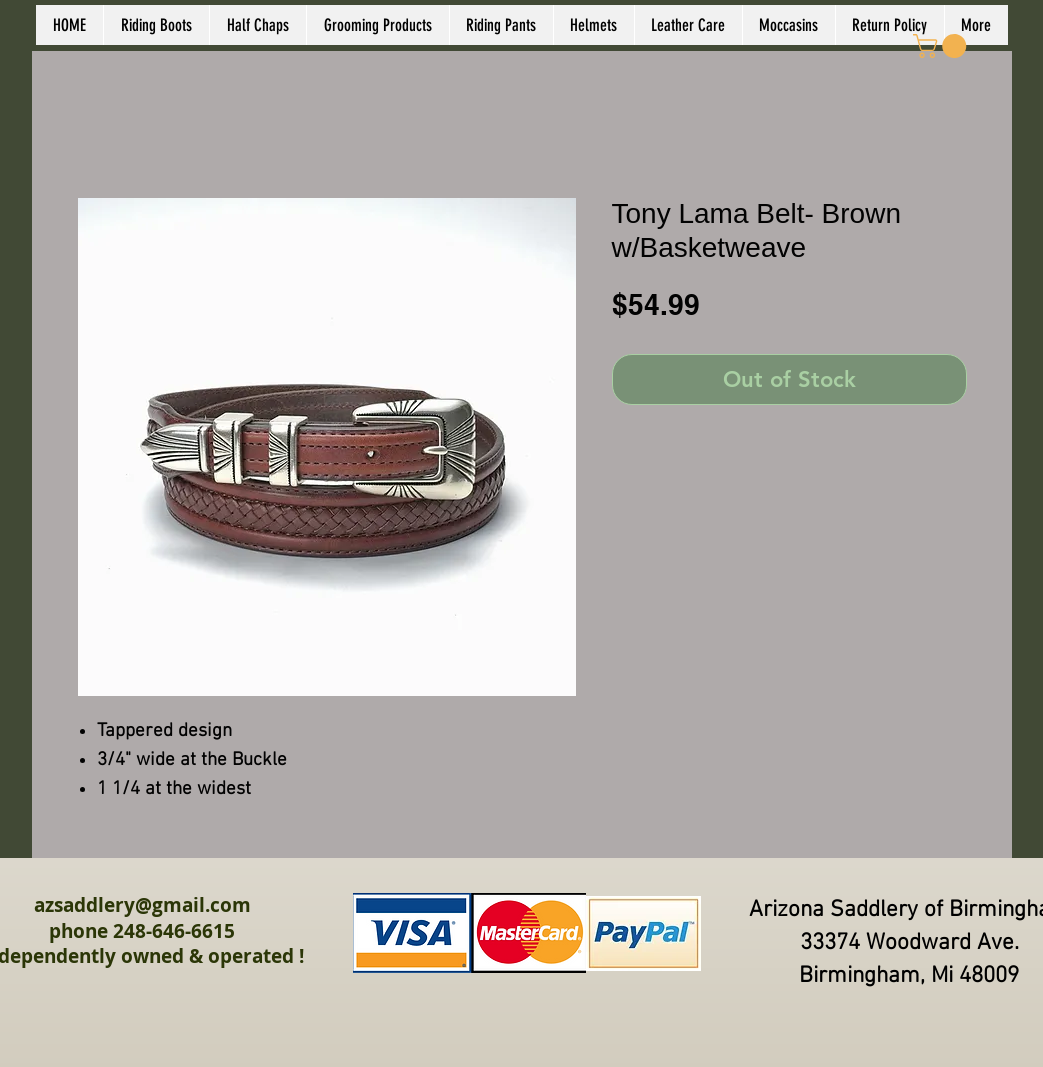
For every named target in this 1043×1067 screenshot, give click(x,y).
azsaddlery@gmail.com (142, 905)
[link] (942, 46)
